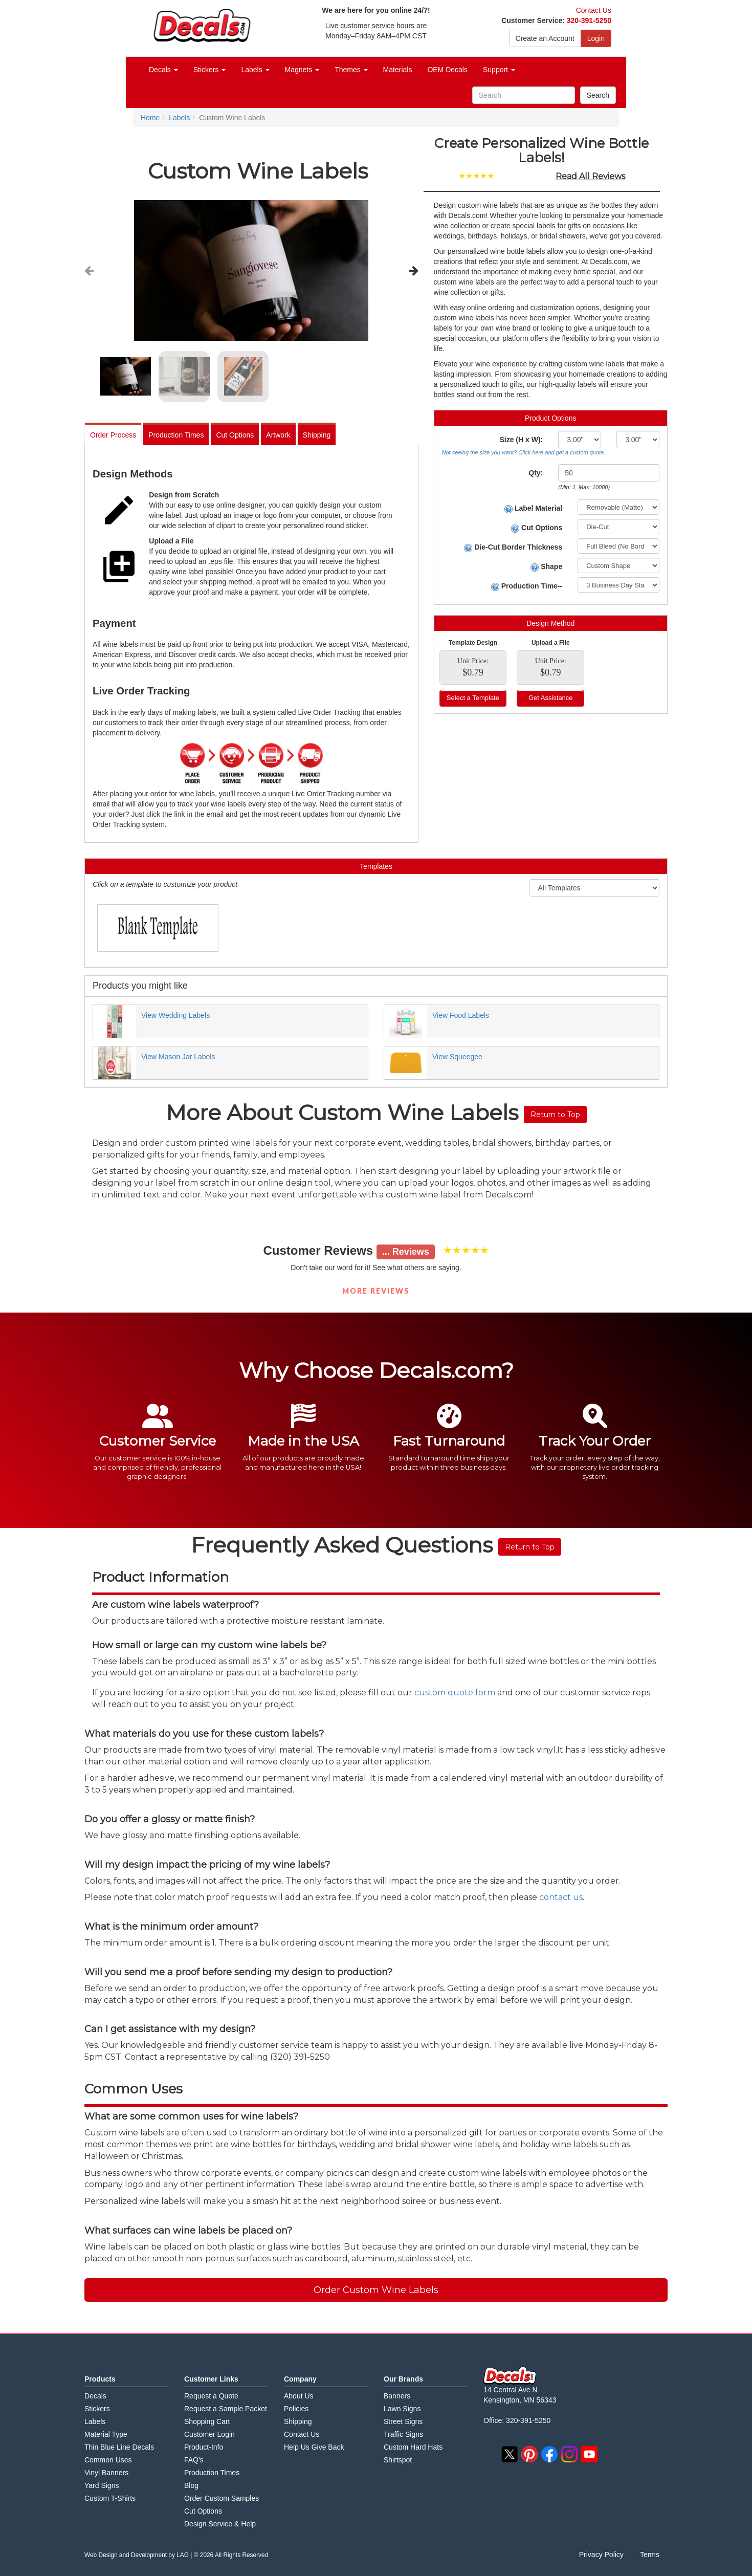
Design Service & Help (220, 2524)
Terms (649, 2554)
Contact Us (593, 10)
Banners (397, 2396)
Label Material (533, 508)
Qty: (535, 473)
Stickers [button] (209, 70)
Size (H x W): (521, 439)
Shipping (317, 435)
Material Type (105, 2434)
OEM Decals (447, 70)
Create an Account (545, 38)
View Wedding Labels (175, 1015)
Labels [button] (255, 70)
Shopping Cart (207, 2421)
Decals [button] (163, 70)
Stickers (97, 2409)
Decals (95, 2396)
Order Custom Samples (221, 2498)
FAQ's (194, 2460)
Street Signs (403, 2421)
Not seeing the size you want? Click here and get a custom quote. (524, 452)
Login (596, 38)
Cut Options (235, 435)
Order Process (113, 435)
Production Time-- (526, 586)
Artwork (278, 435)
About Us (299, 2396)
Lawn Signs (402, 2409)
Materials (397, 70)
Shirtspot (398, 2460)
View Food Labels (460, 1015)
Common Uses (108, 2460)
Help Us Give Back (314, 2447)
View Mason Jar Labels (178, 1057)
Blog (191, 2485)
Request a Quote (211, 2396)
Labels (94, 2421)
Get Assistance (550, 698)
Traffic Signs (403, 2434)
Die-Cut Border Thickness (513, 547)
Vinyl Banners (106, 2473)
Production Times (176, 435)
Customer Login (209, 2434)
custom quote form (454, 1692)
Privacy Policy (601, 2554)
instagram (569, 2454)
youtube (589, 2454)
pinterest (529, 2454)
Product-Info (203, 2447)
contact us (561, 1897)
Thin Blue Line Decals (119, 2447)
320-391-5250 (589, 20)
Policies (296, 2409)
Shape (546, 566)
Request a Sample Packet (225, 2409)
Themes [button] (351, 70)
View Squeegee (457, 1057)
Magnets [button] (302, 70)
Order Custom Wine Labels (376, 2290)
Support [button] (499, 70)
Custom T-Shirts (110, 2498)
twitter (509, 2454)
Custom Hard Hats (413, 2447)
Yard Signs (101, 2485)
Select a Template (473, 698)
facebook (549, 2454)
